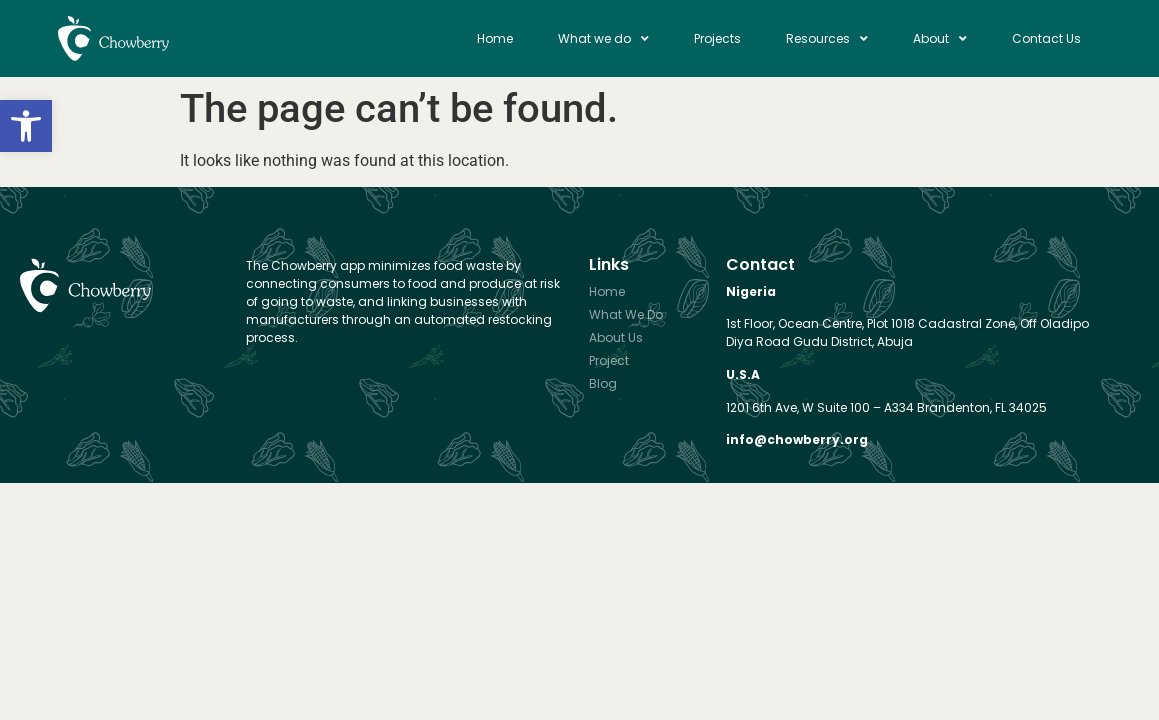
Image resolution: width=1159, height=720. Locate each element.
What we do (603, 39)
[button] (26, 126)
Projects (717, 38)
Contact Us (1046, 38)
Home (495, 38)
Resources (827, 39)
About (940, 39)
